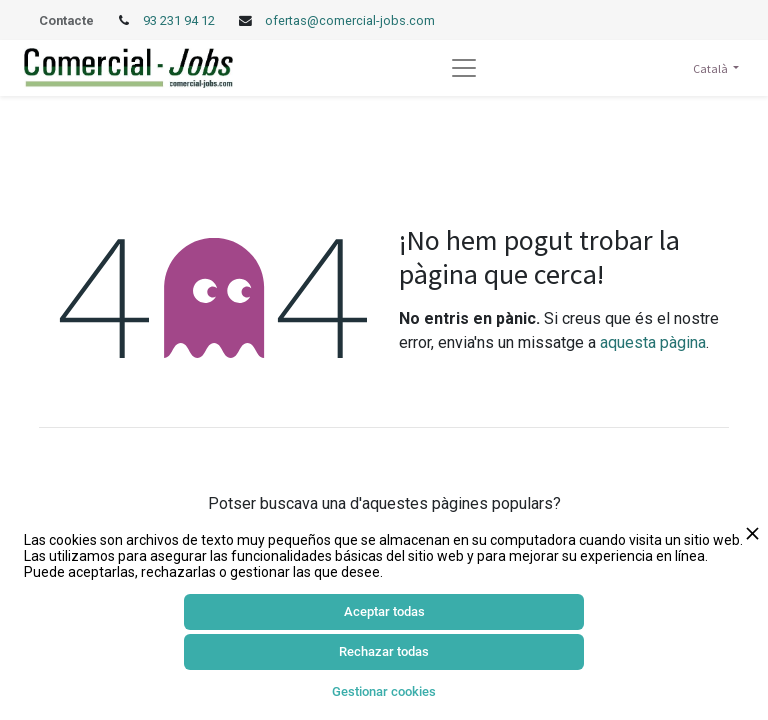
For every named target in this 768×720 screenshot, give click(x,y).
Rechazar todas (384, 651)
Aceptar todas (384, 611)
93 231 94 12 (180, 20)
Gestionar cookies (384, 691)
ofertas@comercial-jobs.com (350, 20)
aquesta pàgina (653, 342)
